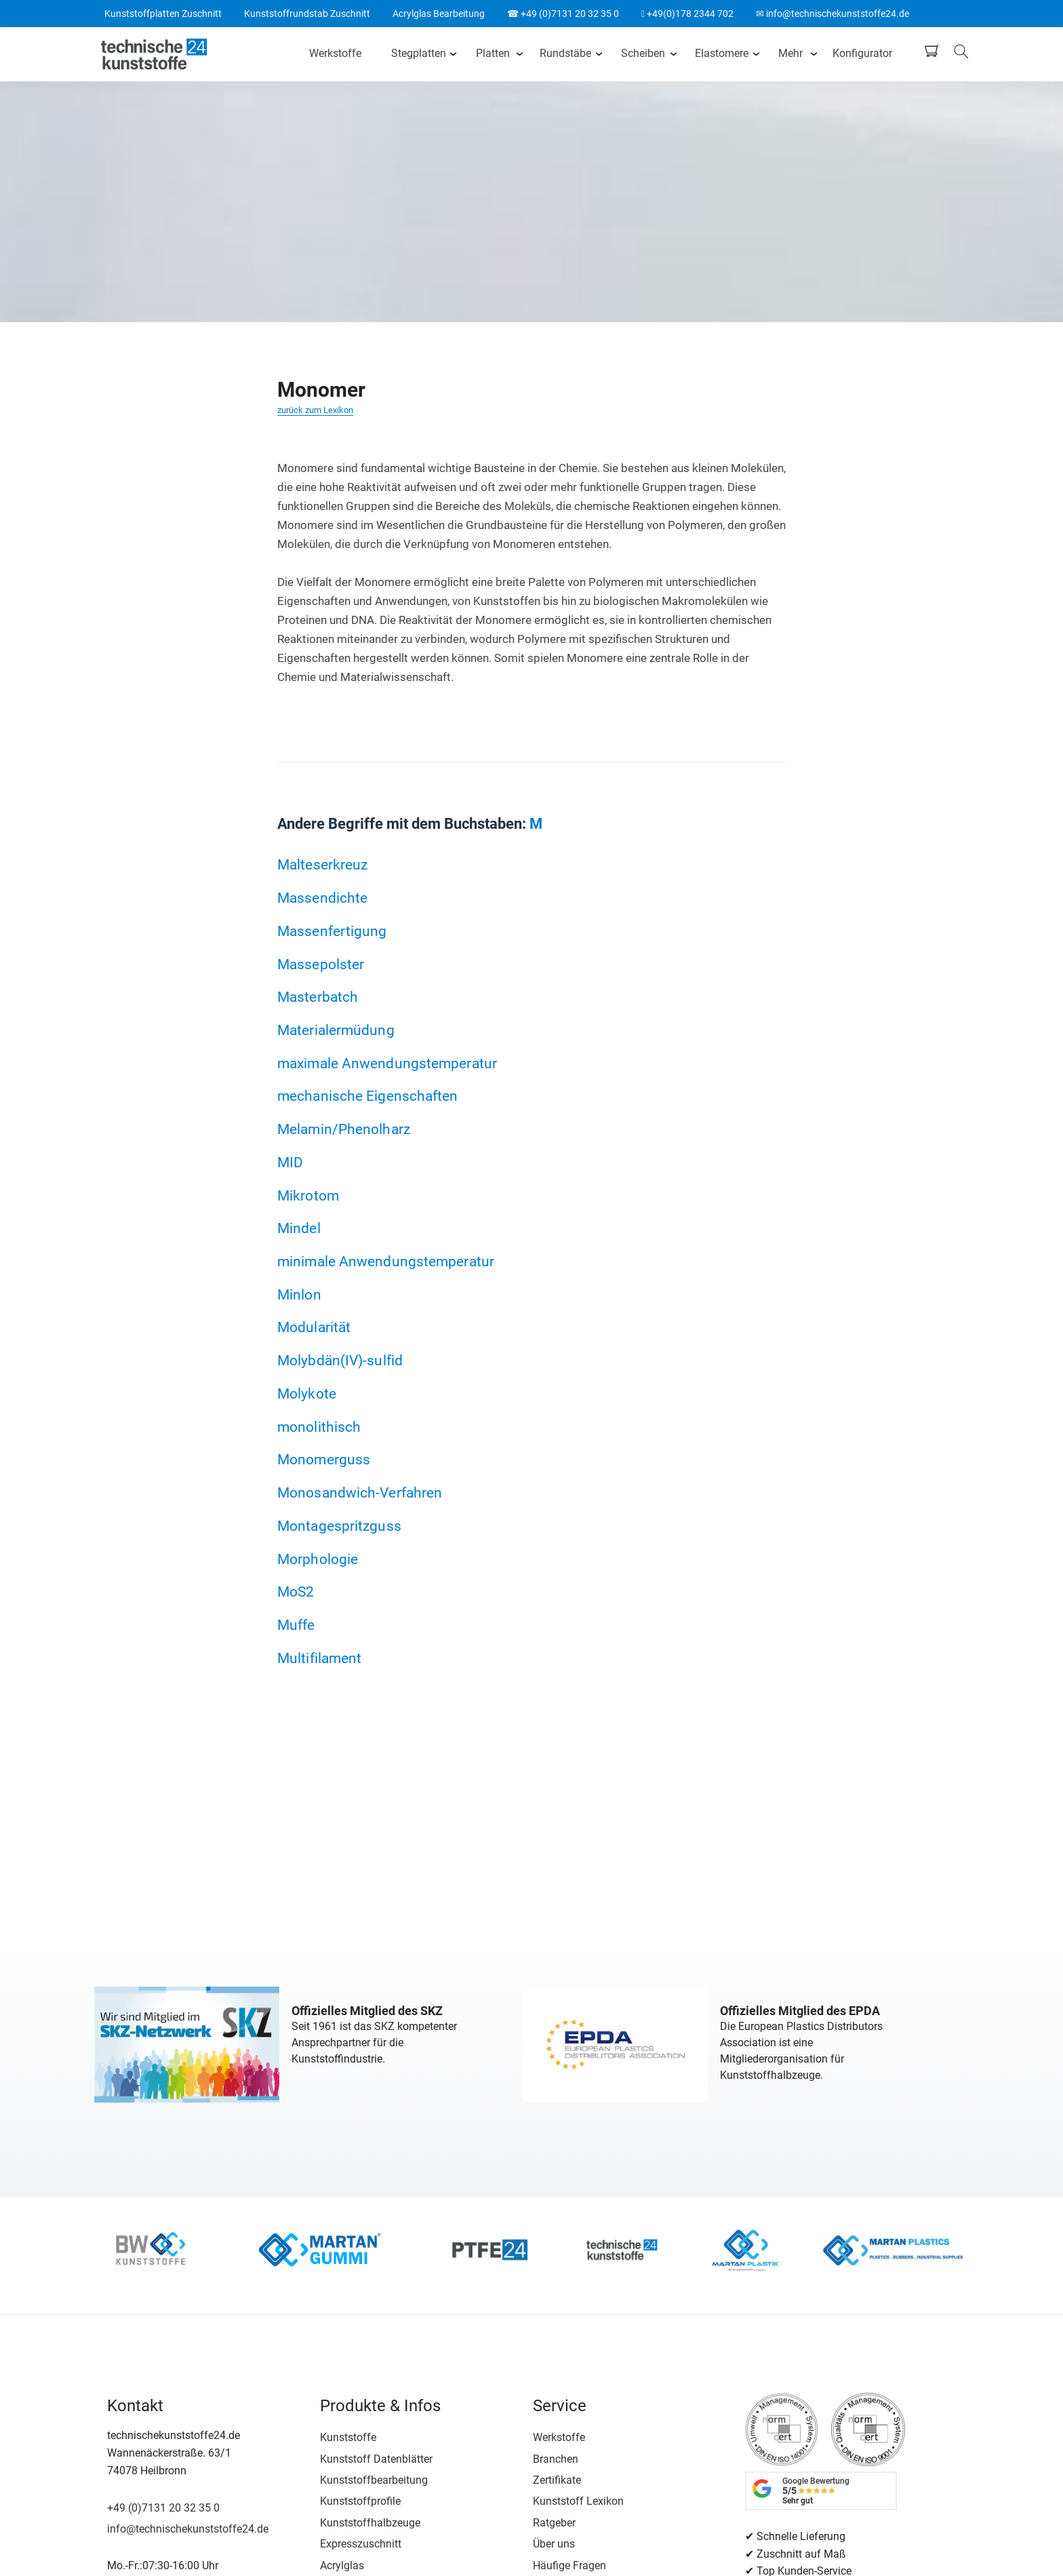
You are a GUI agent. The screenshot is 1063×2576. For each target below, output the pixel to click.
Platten (493, 53)
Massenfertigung (332, 930)
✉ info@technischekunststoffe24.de (832, 13)
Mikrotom (308, 1195)
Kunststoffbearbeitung (374, 2480)
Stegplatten (418, 53)
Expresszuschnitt (360, 2543)
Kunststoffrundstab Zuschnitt (307, 13)
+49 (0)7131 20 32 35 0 (163, 2507)
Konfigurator (862, 53)
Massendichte (322, 897)
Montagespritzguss (339, 1525)
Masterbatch (317, 996)
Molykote (306, 1393)
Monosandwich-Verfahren (359, 1492)
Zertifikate (557, 2480)
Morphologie (317, 1558)
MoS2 (295, 1591)
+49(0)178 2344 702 (687, 13)
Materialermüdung (336, 1029)
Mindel (299, 1227)
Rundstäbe (565, 53)
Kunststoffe (348, 2437)
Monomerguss (323, 1459)
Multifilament (319, 1658)
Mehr (790, 53)
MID (290, 1162)
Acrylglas (342, 2565)
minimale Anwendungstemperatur (385, 1261)
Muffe (296, 1624)
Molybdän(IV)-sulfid (340, 1360)
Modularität (313, 1327)
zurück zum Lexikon (315, 410)
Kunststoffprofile (360, 2501)
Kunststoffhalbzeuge (370, 2522)
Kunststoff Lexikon (578, 2501)
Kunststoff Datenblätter (376, 2459)
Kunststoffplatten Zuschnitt (163, 13)
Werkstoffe (335, 53)
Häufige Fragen (569, 2565)
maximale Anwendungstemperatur (387, 1063)
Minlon (299, 1294)
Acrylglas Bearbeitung (439, 13)
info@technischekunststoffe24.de (187, 2528)
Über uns (554, 2543)
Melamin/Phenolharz (343, 1128)
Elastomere (721, 53)
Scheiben (643, 53)
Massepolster (320, 964)
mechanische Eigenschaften (367, 1095)
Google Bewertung (815, 2490)
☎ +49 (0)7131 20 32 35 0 (563, 13)
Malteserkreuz (322, 864)
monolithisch (319, 1426)
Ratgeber (554, 2522)
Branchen (555, 2459)
